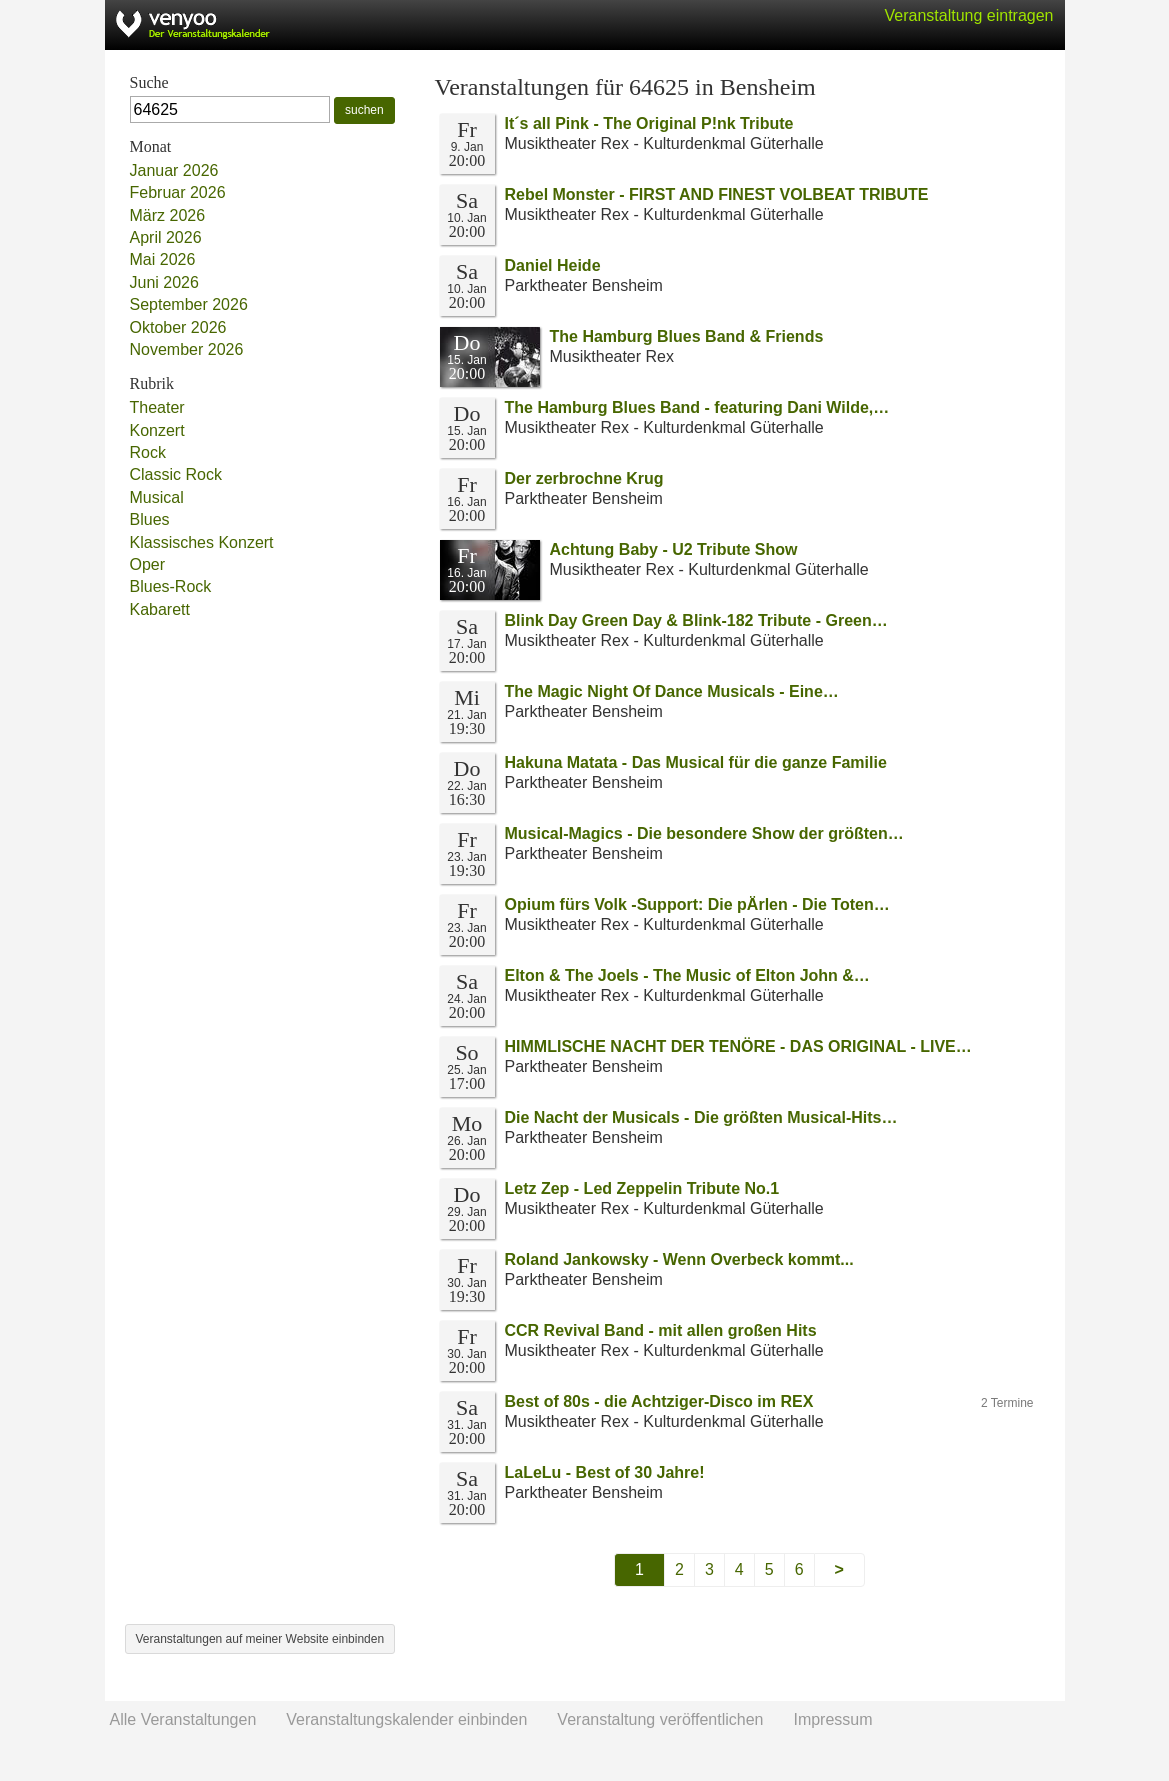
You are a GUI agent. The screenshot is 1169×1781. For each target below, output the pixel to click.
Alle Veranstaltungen (183, 1719)
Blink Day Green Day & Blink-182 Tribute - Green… (696, 620)
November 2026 (187, 349)
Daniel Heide (553, 265)
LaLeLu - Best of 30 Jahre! (605, 1472)
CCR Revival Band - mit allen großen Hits (661, 1330)
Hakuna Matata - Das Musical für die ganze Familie (696, 762)
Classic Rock (176, 474)
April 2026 (166, 237)
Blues (150, 519)
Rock (148, 452)
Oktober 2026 (178, 327)
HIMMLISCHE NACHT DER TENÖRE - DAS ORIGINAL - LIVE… (738, 1046)
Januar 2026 (174, 170)
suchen (364, 110)
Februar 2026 (178, 192)
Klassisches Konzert (202, 542)
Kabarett (160, 609)
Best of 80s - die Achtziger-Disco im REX (659, 1401)
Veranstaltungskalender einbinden (406, 1719)
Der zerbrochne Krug (584, 478)
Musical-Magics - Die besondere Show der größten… (704, 833)
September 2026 (189, 304)
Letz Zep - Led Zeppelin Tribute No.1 (642, 1188)
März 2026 (168, 215)
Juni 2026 (164, 282)
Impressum (832, 1719)
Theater (157, 407)
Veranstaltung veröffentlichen (660, 1719)
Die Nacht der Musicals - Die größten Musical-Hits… (701, 1117)
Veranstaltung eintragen (968, 15)
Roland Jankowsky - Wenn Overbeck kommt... (679, 1259)
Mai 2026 (163, 259)
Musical (157, 497)
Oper (148, 564)
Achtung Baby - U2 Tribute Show (674, 549)
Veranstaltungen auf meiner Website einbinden (260, 1639)
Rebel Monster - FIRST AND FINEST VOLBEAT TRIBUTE (717, 194)
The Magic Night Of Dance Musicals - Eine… (672, 691)
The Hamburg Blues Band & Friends (687, 336)
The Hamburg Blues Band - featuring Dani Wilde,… (697, 407)
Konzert (157, 430)
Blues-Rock (171, 586)
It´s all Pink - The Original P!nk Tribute (649, 123)
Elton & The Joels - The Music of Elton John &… (687, 975)
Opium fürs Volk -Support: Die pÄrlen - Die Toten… (697, 904)
